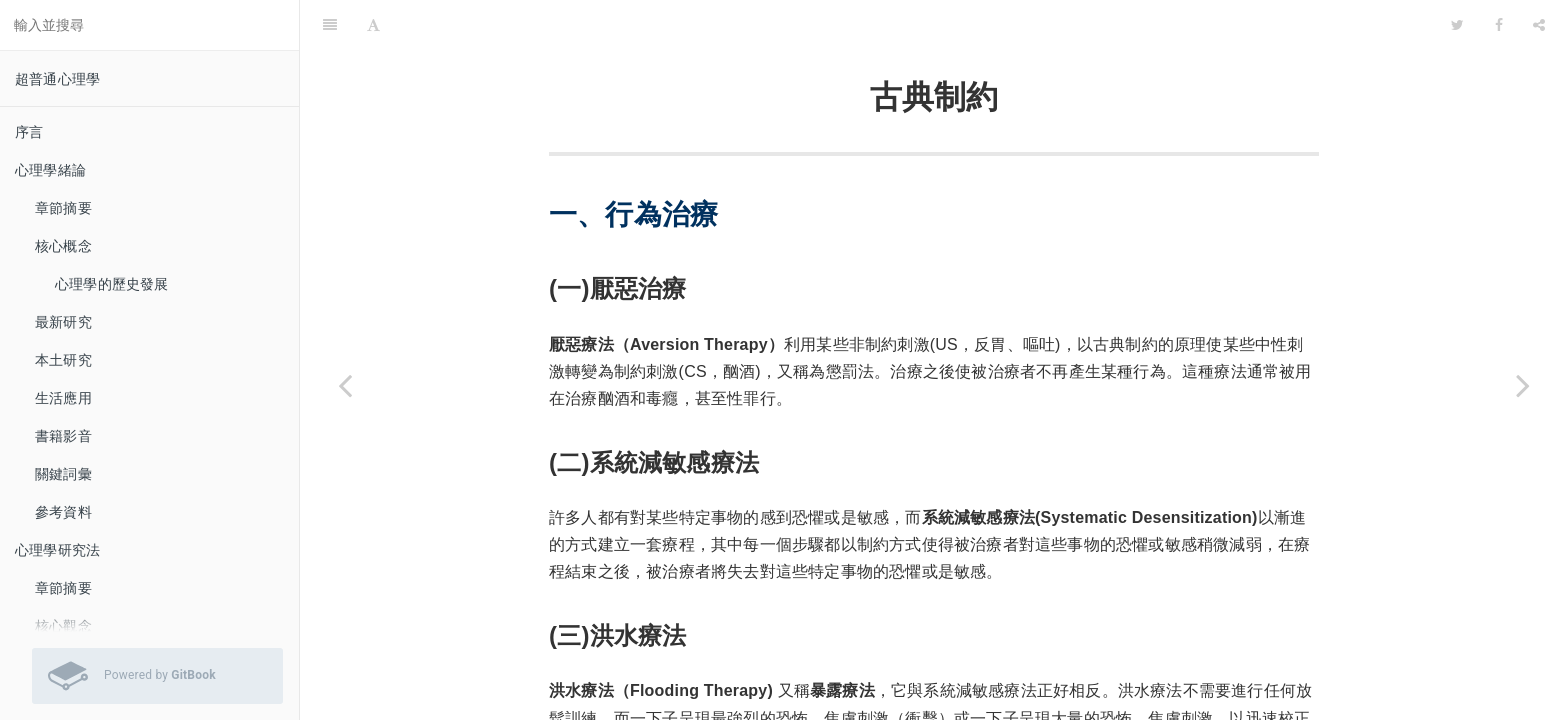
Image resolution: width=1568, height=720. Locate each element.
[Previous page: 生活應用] (345, 385)
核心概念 (63, 246)
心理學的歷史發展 (112, 284)
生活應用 (63, 398)
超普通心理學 (57, 79)
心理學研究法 (57, 550)
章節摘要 (63, 208)
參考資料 (63, 512)
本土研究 (63, 360)
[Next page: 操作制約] (1523, 385)
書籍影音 (63, 436)
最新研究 (63, 322)
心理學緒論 (50, 170)
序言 (29, 132)
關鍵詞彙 (63, 474)
